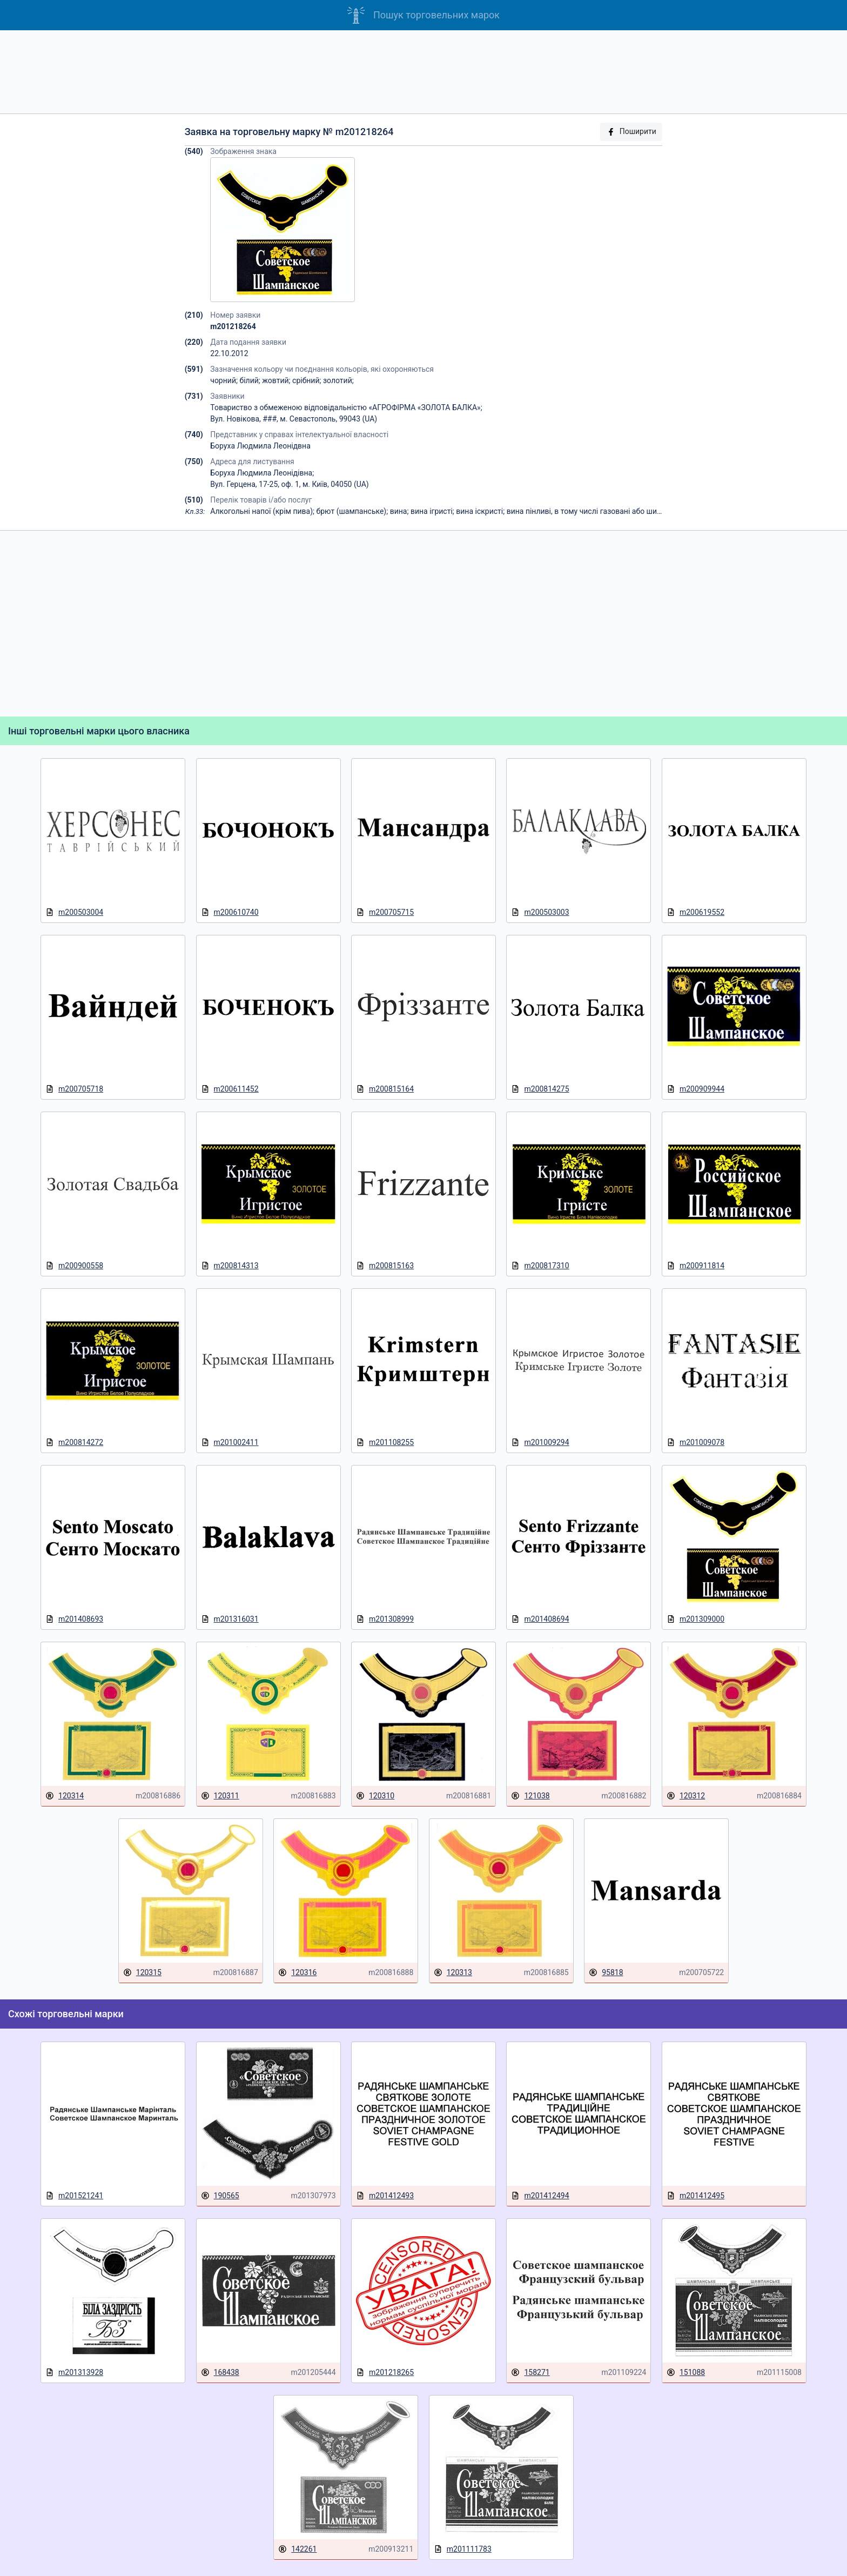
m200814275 (540, 1089)
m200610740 (230, 912)
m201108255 (385, 1442)
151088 (686, 2372)
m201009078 (695, 1442)
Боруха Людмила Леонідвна (260, 445)
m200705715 (385, 912)
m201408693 (74, 1619)
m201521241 (74, 2195)
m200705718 (74, 1089)
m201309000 (695, 1619)
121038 (530, 1796)
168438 (220, 2372)
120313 (453, 1972)
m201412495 (695, 2195)
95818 (606, 1972)
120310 (375, 1796)
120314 (64, 1796)
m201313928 (74, 2372)
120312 (686, 1796)
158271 (530, 2372)
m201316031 (230, 1619)
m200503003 (540, 912)
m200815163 (385, 1265)
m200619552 (695, 912)
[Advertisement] (423, 72)
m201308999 (385, 1619)
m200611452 (230, 1089)
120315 (142, 1972)
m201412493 (385, 2195)
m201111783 (463, 2549)
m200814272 (74, 1442)
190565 (220, 2195)
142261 (297, 2549)
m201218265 (385, 2372)
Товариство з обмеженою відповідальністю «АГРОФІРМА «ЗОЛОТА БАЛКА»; (346, 407)
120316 (297, 1972)
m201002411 (230, 1442)
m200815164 (385, 1089)
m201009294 (540, 1442)
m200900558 (74, 1265)
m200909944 (695, 1089)
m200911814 (695, 1265)
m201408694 (540, 1619)
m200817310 (540, 1265)
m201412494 (540, 2195)
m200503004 (74, 912)
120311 (220, 1796)
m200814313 (230, 1265)
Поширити (631, 131)
